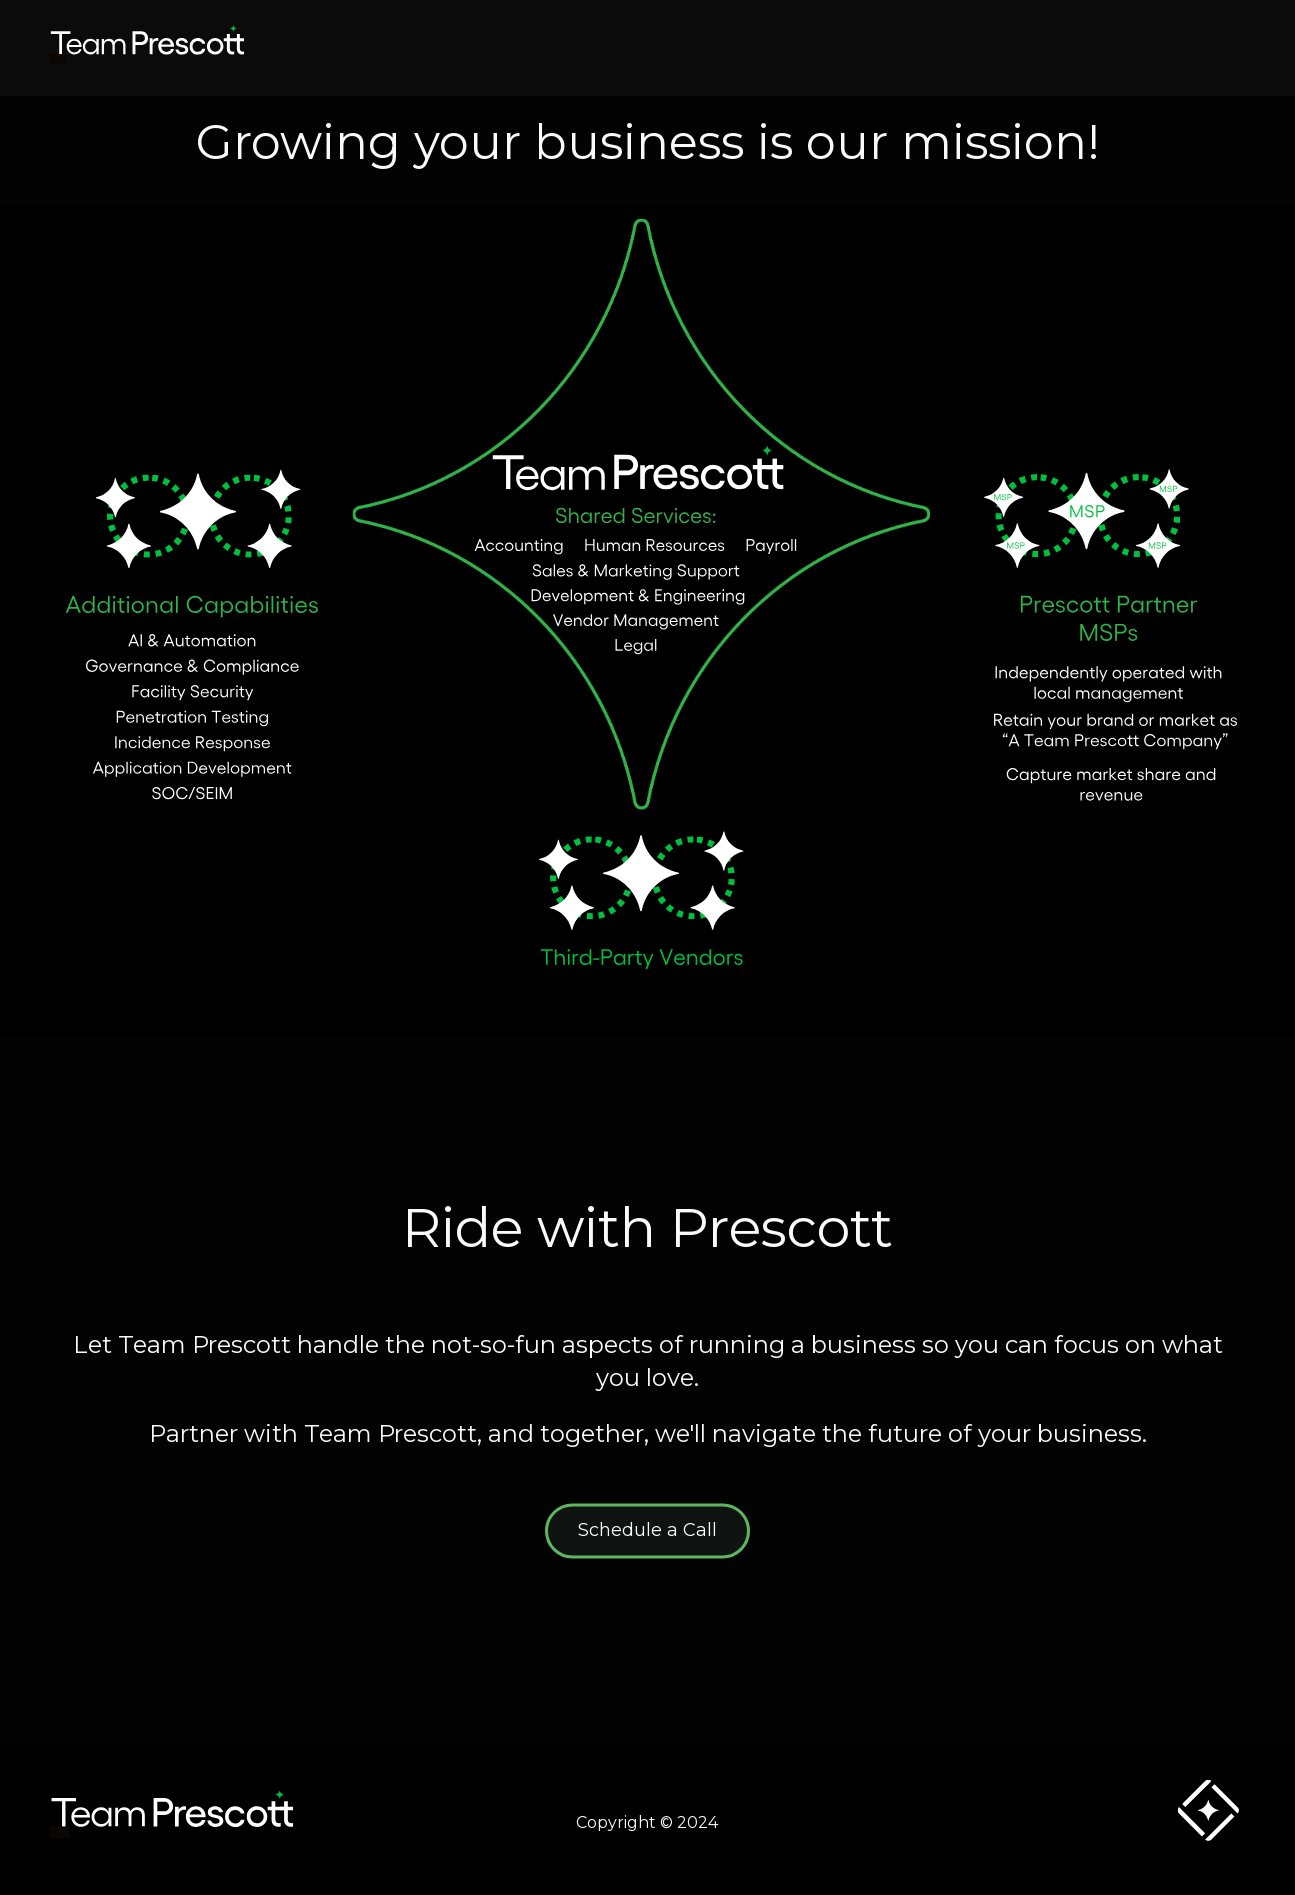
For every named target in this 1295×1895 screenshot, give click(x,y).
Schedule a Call (647, 1531)
